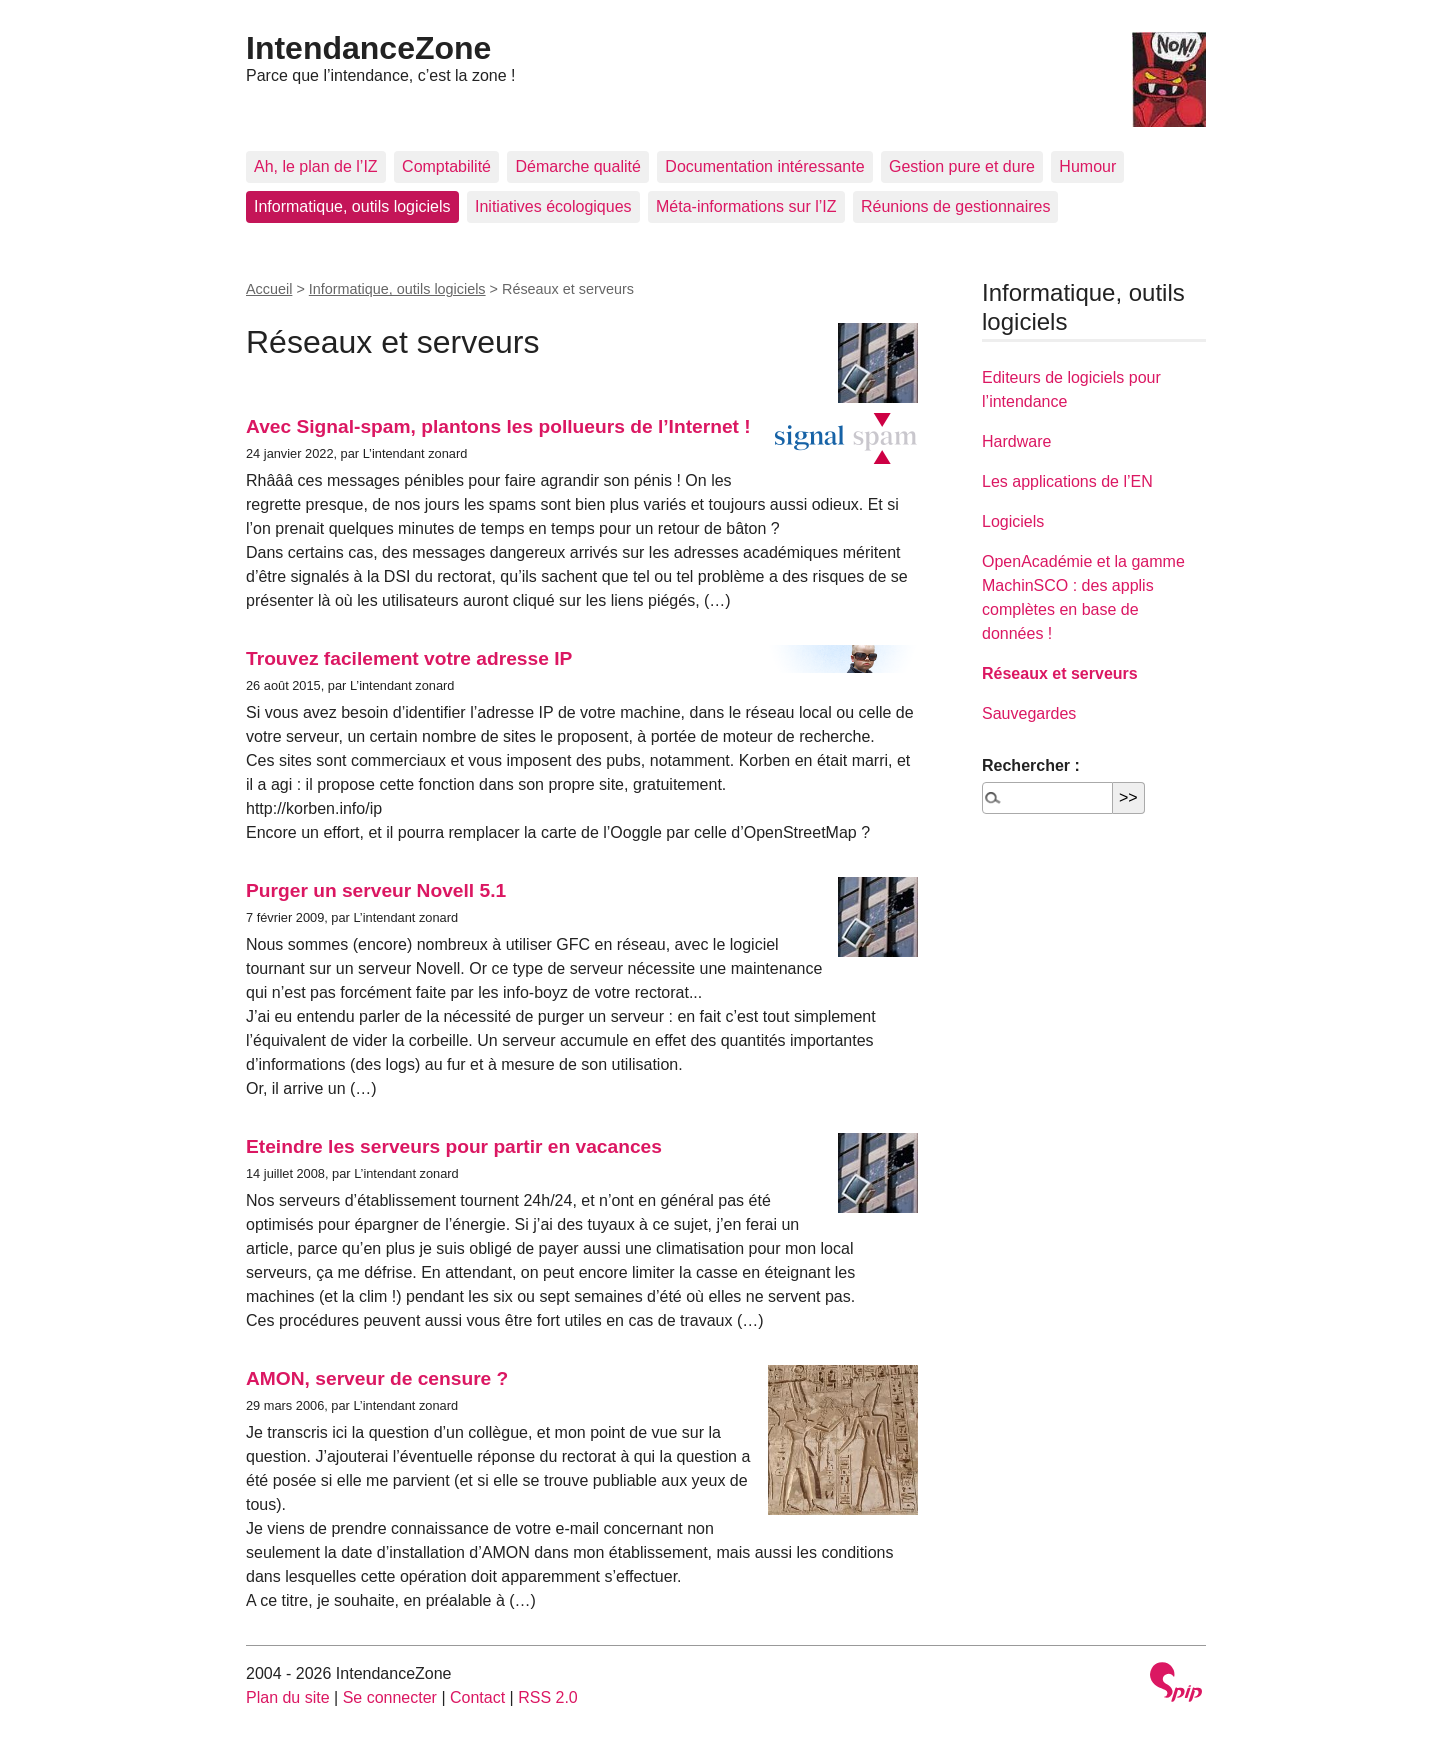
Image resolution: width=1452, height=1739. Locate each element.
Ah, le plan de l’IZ (316, 166)
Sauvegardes (1029, 713)
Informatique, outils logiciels (352, 206)
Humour (1087, 166)
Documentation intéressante (764, 166)
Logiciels (1013, 521)
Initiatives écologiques (553, 206)
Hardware (1016, 441)
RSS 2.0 (548, 1697)
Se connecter (390, 1697)
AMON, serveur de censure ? (377, 1378)
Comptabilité (446, 166)
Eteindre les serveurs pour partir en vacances (454, 1146)
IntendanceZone (368, 48)
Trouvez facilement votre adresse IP (409, 658)
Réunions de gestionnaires (955, 206)
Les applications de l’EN (1067, 481)
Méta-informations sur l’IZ (746, 206)
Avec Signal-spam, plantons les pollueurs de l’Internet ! (498, 426)
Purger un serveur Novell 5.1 (376, 890)
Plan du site (288, 1697)
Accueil (269, 289)
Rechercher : (1031, 765)
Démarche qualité (577, 166)
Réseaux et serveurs (1060, 673)
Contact (477, 1697)
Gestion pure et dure (962, 166)
